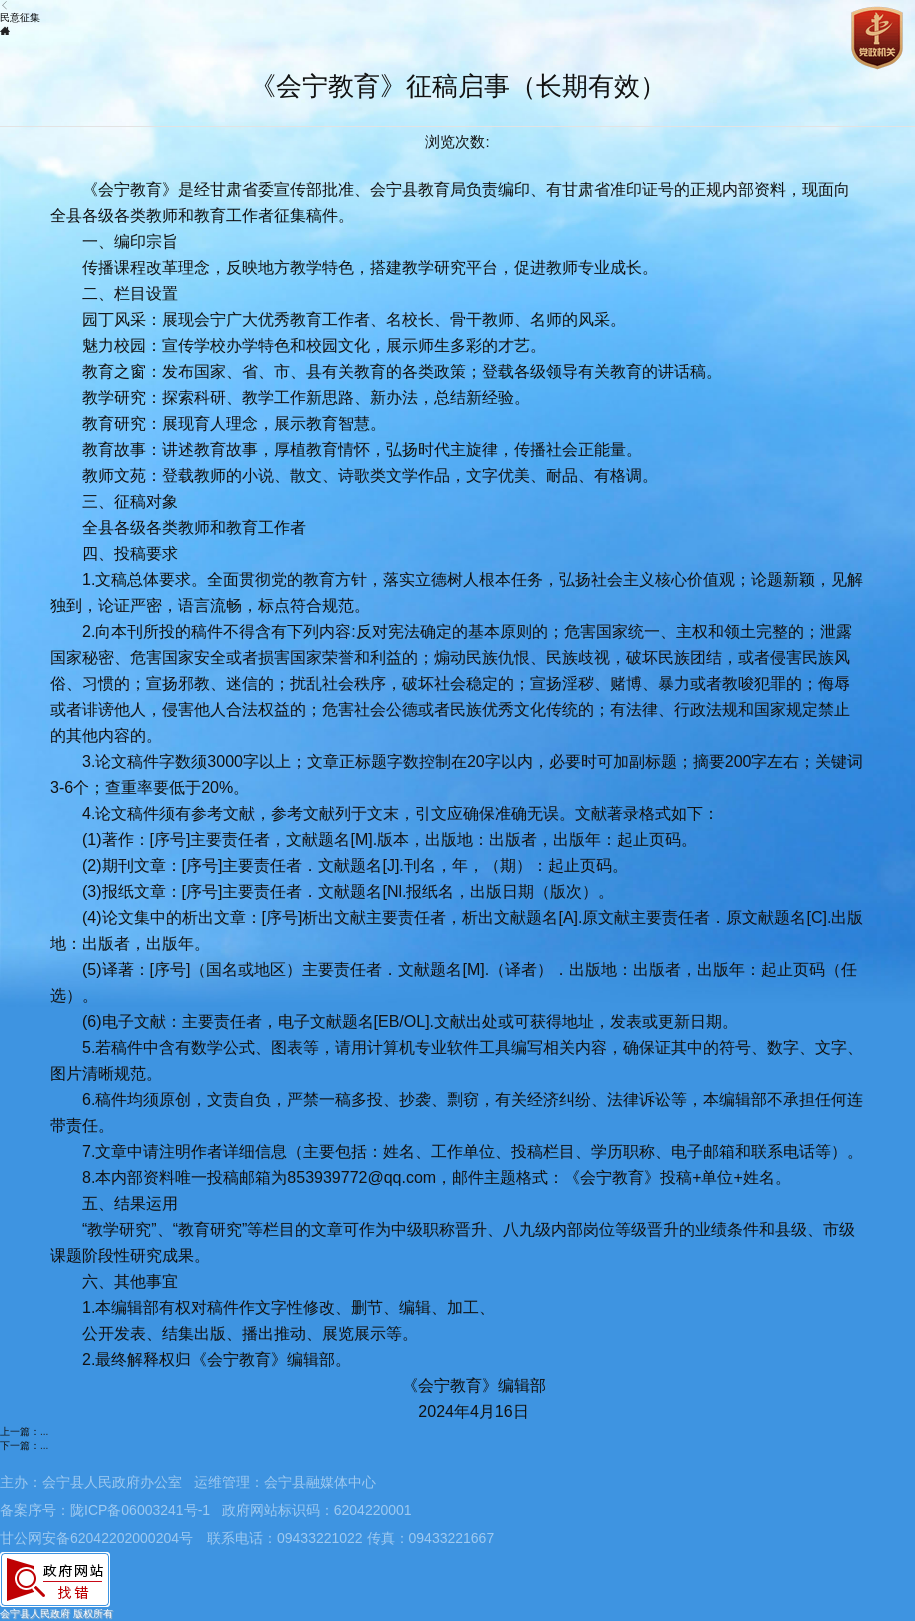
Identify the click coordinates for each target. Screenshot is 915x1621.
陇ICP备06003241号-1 (140, 1510)
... (44, 1431)
